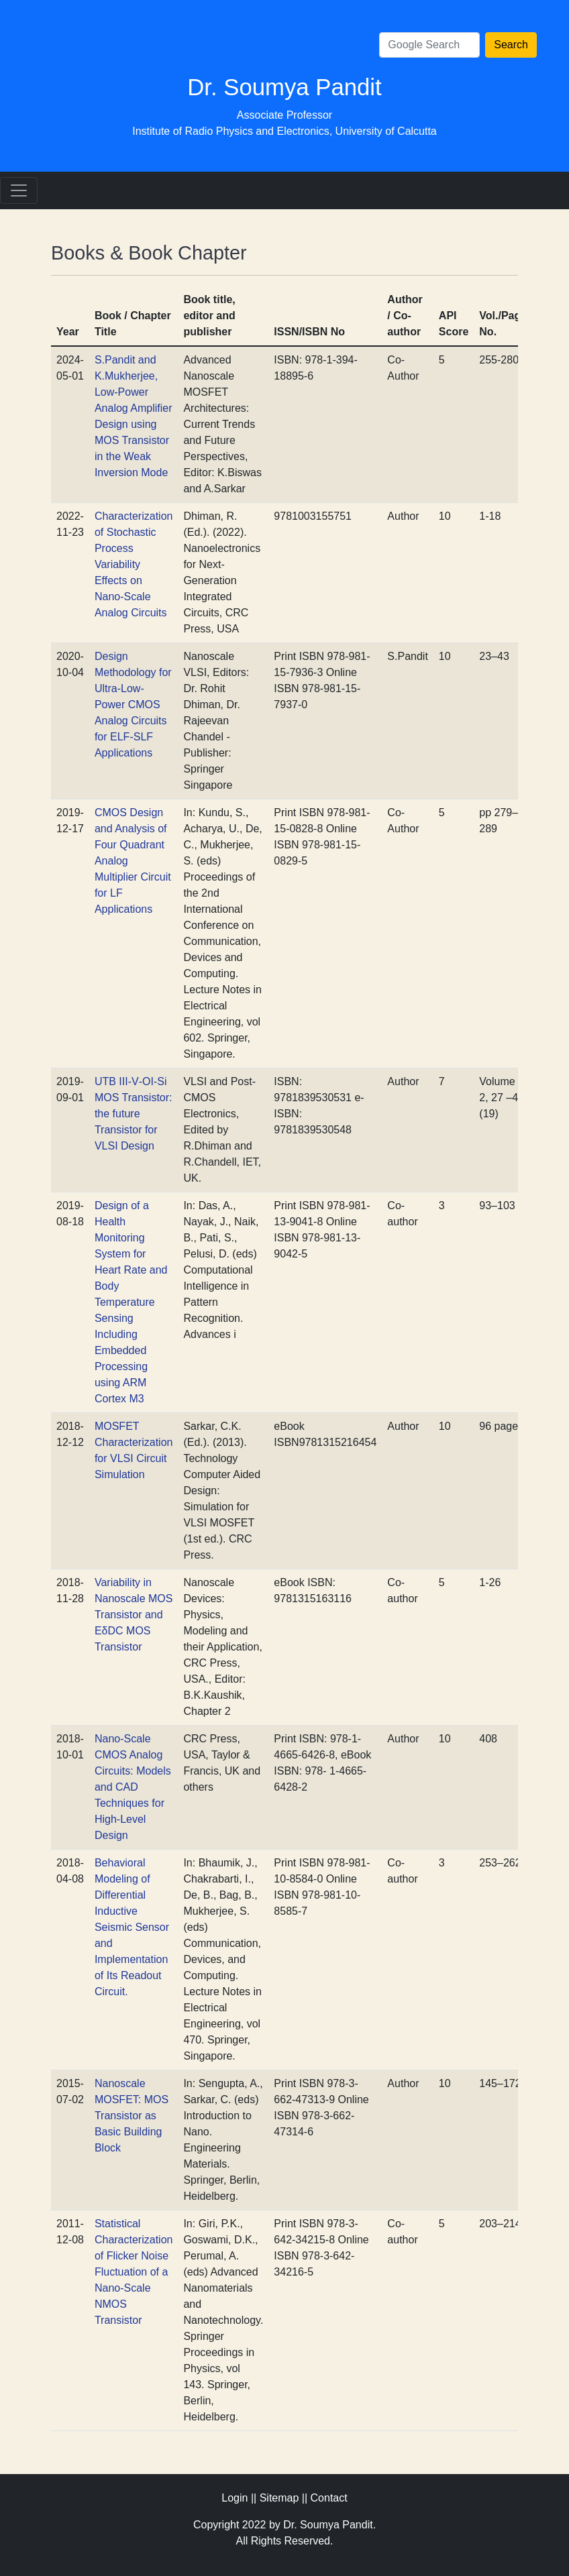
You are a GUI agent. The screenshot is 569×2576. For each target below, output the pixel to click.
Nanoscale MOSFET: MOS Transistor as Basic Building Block (131, 2115)
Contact (329, 2498)
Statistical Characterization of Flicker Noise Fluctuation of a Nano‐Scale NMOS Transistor (134, 2272)
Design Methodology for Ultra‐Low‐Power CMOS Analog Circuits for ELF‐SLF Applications (133, 705)
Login (234, 2498)
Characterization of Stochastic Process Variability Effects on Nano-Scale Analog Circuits (134, 564)
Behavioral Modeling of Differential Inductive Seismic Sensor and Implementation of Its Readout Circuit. (132, 1927)
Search (511, 44)
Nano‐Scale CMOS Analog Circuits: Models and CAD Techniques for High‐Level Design (133, 1787)
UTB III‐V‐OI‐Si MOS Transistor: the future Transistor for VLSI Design (133, 1114)
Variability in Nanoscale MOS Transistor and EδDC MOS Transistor (134, 1615)
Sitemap (279, 2498)
